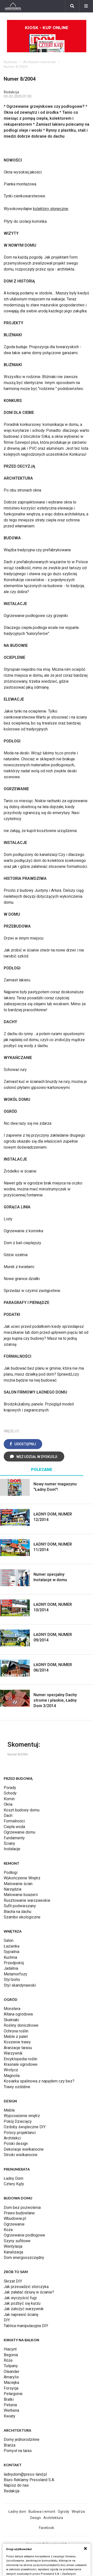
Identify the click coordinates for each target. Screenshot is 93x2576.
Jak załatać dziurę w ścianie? (29, 2292)
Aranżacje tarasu (18, 2047)
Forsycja (11, 2388)
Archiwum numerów (39, 62)
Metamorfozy (15, 1974)
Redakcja (11, 2491)
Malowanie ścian (18, 1883)
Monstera (12, 2008)
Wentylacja (13, 2246)
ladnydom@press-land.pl (25, 2474)
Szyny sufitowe (17, 2241)
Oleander (11, 2371)
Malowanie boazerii (21, 1894)
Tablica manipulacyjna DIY (26, 2325)
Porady (10, 1787)
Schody (10, 1793)
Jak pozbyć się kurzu (22, 2303)
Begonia (11, 2354)
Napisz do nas (16, 2485)
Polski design (16, 2143)
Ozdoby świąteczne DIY (25, 2127)
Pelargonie (13, 2393)
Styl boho (12, 1979)
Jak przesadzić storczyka (26, 2286)
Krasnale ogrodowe (20, 2064)
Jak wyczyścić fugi (20, 2298)
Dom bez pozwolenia (22, 2207)
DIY (7, 2320)
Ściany (9, 1843)
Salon (8, 1940)
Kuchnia (10, 1957)
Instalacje (12, 1849)
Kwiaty (9, 2416)
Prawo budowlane (19, 2213)
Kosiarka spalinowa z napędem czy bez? (39, 2081)
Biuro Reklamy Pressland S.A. (29, 2479)
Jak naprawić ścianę (21, 2314)
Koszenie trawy (17, 2042)
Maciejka (11, 2382)
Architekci (12, 2138)
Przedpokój (14, 1962)
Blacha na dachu (17, 1911)
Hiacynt (10, 2349)
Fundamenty (14, 1838)
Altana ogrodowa (18, 2014)
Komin (9, 1798)
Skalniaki (11, 2019)
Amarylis (11, 2377)
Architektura (53, 2518)
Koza (8, 2229)
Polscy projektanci (20, 2132)
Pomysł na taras (18, 2450)
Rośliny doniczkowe (21, 2025)
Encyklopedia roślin (20, 2059)
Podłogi (10, 1872)
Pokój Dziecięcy (18, 2121)
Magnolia (12, 2075)
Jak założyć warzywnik (24, 2308)
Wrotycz (11, 2070)
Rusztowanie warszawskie (27, 1900)
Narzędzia (12, 1889)
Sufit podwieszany (20, 1906)
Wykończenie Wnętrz (22, 1878)
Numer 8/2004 (15, 66)
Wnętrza (78, 2512)
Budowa (10, 62)
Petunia (10, 2405)
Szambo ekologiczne (22, 1917)
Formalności (14, 1821)
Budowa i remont (42, 2512)
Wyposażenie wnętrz (22, 2115)
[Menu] (86, 6)
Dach (8, 1815)
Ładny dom (17, 2512)
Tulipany (11, 2365)
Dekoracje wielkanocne (24, 2149)
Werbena (11, 2410)
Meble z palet (16, 2036)
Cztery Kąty (14, 2184)
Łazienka (11, 1946)
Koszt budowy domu (21, 1810)
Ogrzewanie (14, 2224)
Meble (9, 2110)
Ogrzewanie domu (19, 1832)
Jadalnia (11, 1968)
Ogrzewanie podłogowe (24, 2235)
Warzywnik (13, 2053)
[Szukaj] (72, 6)
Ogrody (63, 2512)
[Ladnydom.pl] (13, 6)
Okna (8, 1804)
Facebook (46, 2528)
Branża (9, 2445)
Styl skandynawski (20, 1985)
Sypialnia (11, 1951)
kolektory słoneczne (50, 208)
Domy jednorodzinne (21, 2439)
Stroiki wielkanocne (20, 2154)
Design (35, 2518)
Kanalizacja (13, 2252)
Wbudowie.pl (15, 2218)
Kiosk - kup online (46, 38)
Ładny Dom (13, 2178)
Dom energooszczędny (24, 2257)
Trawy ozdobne (17, 2086)
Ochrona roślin (16, 2031)
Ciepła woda (14, 1826)
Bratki (9, 2399)
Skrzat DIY (13, 2281)
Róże (8, 2360)
